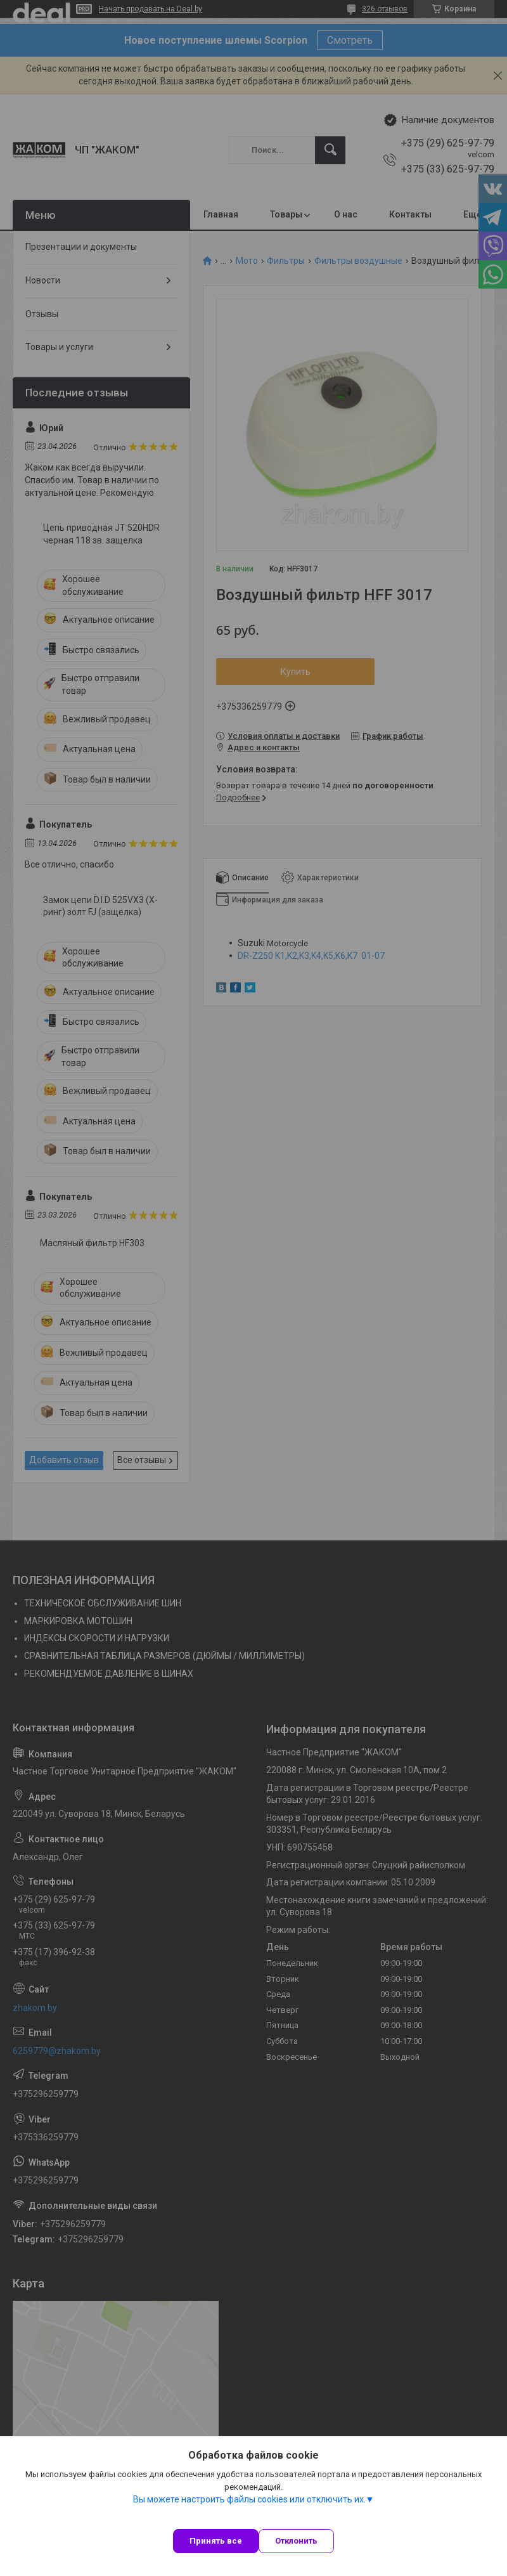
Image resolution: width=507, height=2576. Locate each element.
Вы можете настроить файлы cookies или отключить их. (249, 2499)
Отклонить (296, 2541)
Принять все (215, 2541)
